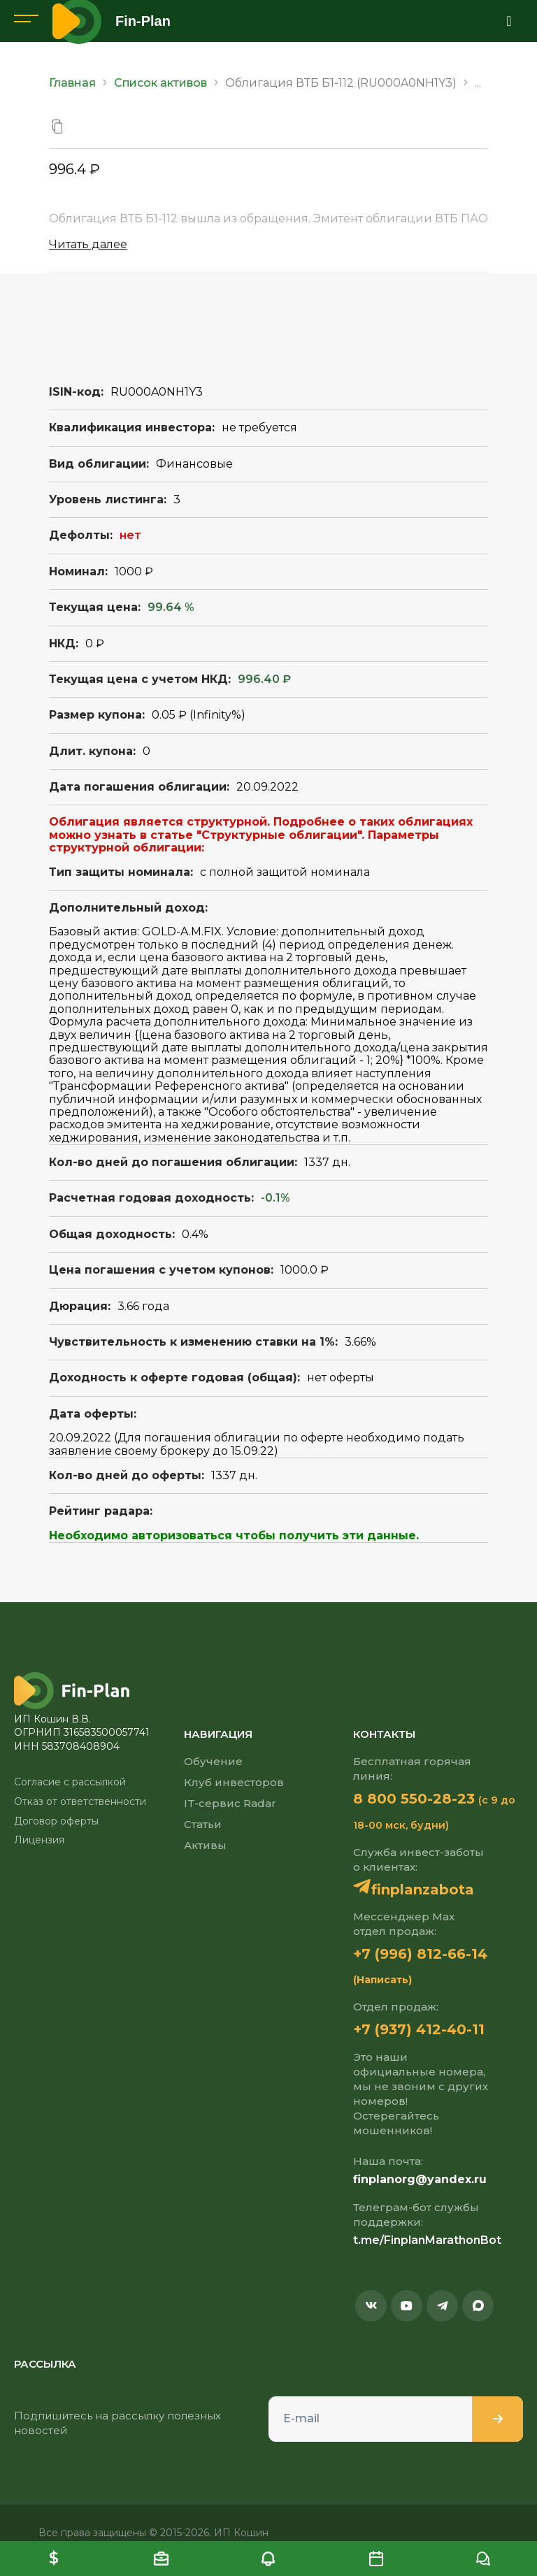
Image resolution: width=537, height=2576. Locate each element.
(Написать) (382, 1979)
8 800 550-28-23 (414, 1798)
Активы (205, 1845)
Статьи (203, 1824)
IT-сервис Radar (230, 1803)
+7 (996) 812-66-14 (420, 1953)
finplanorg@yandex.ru (420, 2179)
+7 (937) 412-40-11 (419, 2029)
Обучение (213, 1761)
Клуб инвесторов (234, 1782)
